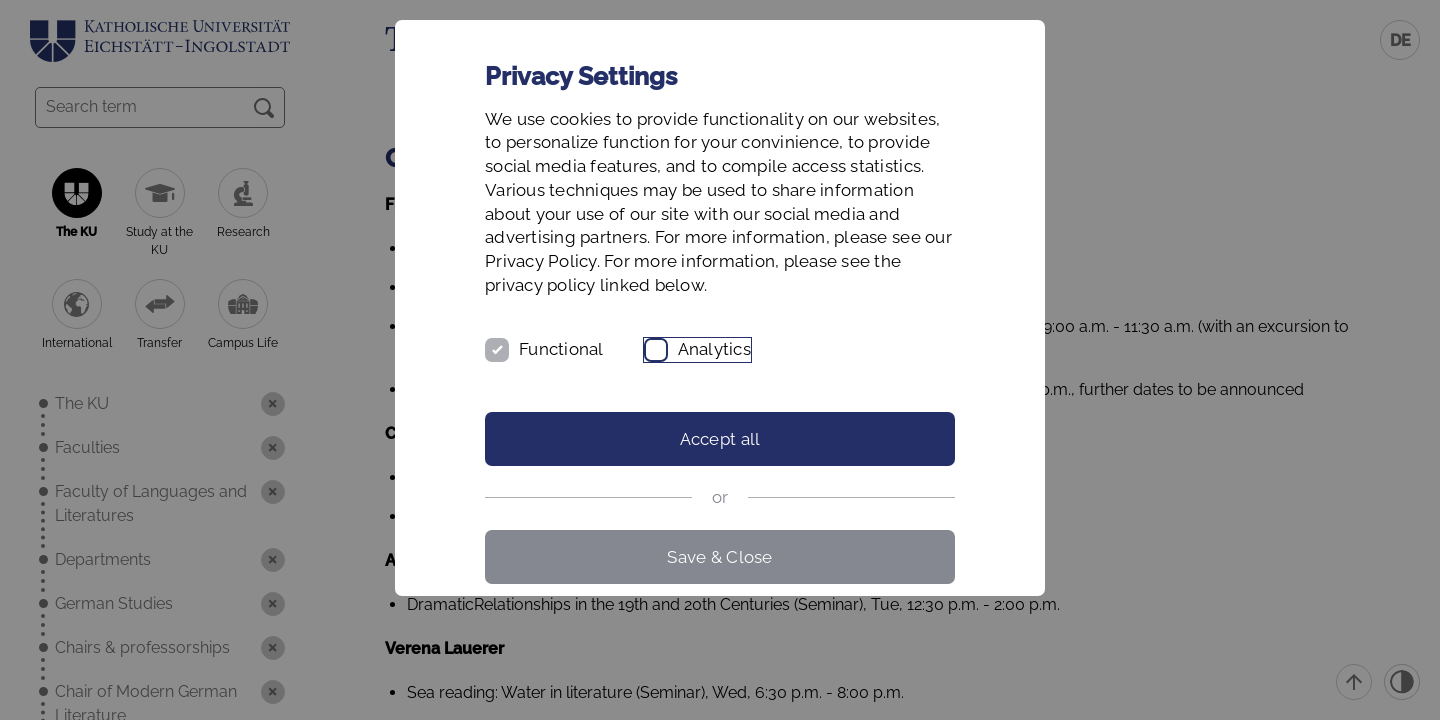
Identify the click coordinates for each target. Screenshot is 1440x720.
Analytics (714, 349)
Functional (561, 349)
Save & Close (719, 557)
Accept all (720, 439)
